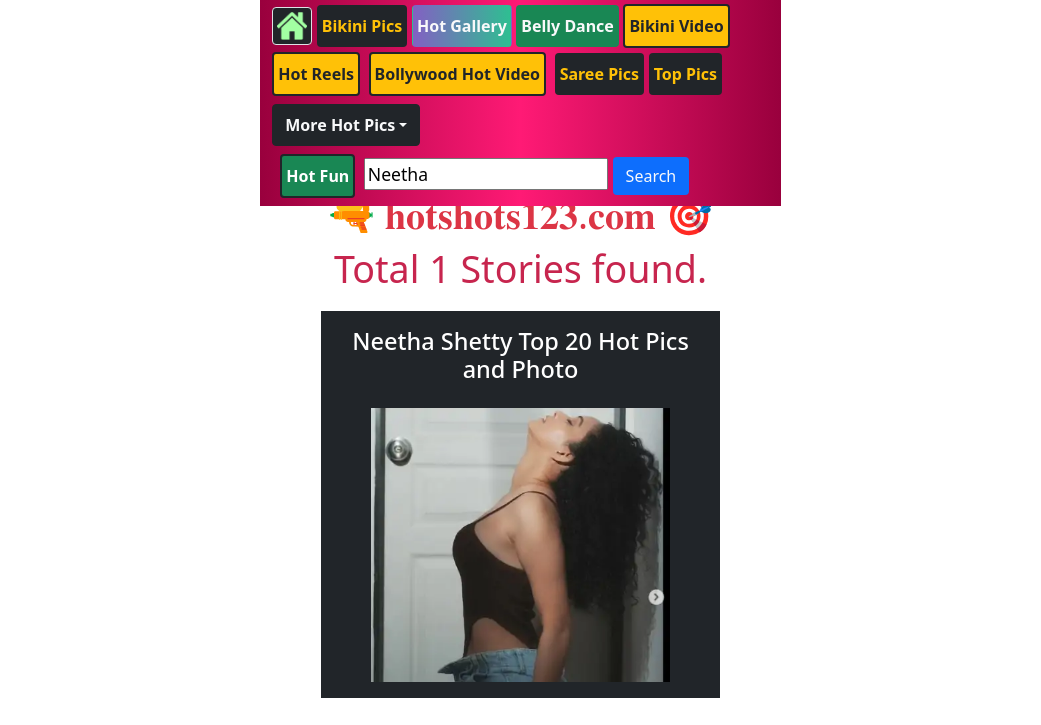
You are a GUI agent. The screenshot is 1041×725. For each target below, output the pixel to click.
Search (651, 176)
